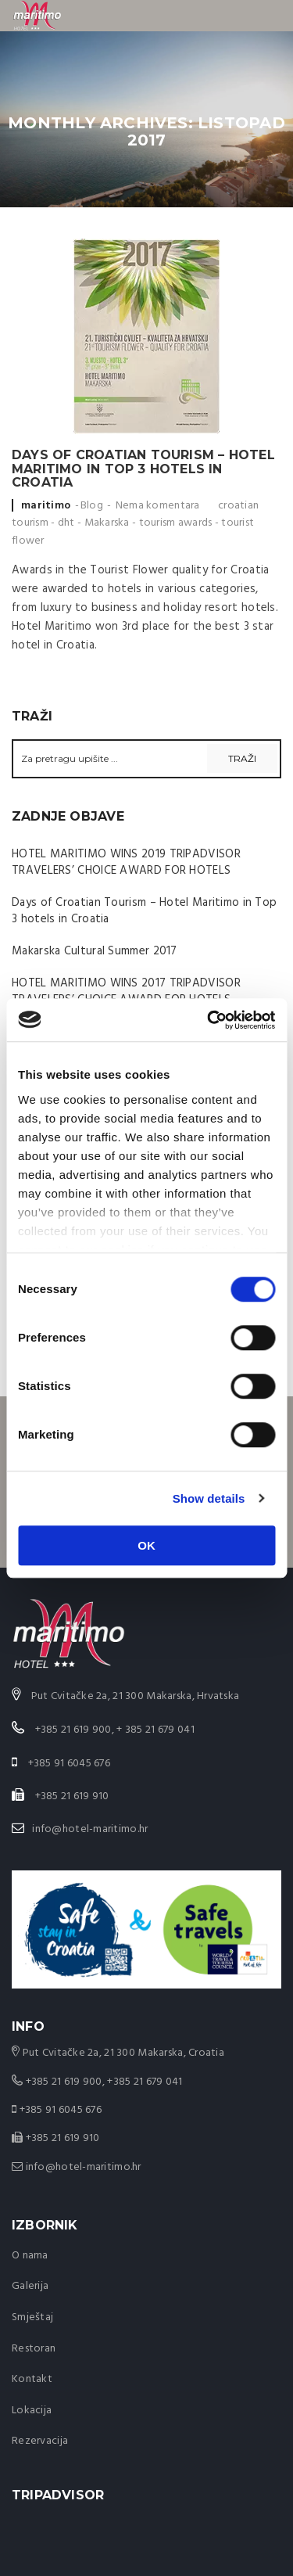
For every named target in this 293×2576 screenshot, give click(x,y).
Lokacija (32, 2411)
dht (66, 523)
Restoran (33, 2349)
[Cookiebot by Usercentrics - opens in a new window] (208, 1020)
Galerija (30, 2286)
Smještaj (32, 2317)
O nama (30, 2256)
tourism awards (176, 523)
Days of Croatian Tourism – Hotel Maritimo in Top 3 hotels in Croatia (143, 468)
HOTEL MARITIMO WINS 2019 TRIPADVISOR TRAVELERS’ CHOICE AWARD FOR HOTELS (126, 862)
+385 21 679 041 (144, 2082)
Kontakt (32, 2379)
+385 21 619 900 (64, 2082)
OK (146, 1545)
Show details (209, 1498)
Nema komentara (158, 506)
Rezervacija (40, 2441)
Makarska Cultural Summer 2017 (94, 951)
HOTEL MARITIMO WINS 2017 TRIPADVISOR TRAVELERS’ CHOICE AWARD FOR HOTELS (126, 991)
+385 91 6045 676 (61, 2110)
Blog (91, 506)
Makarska (107, 523)
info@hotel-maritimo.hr (90, 1829)
